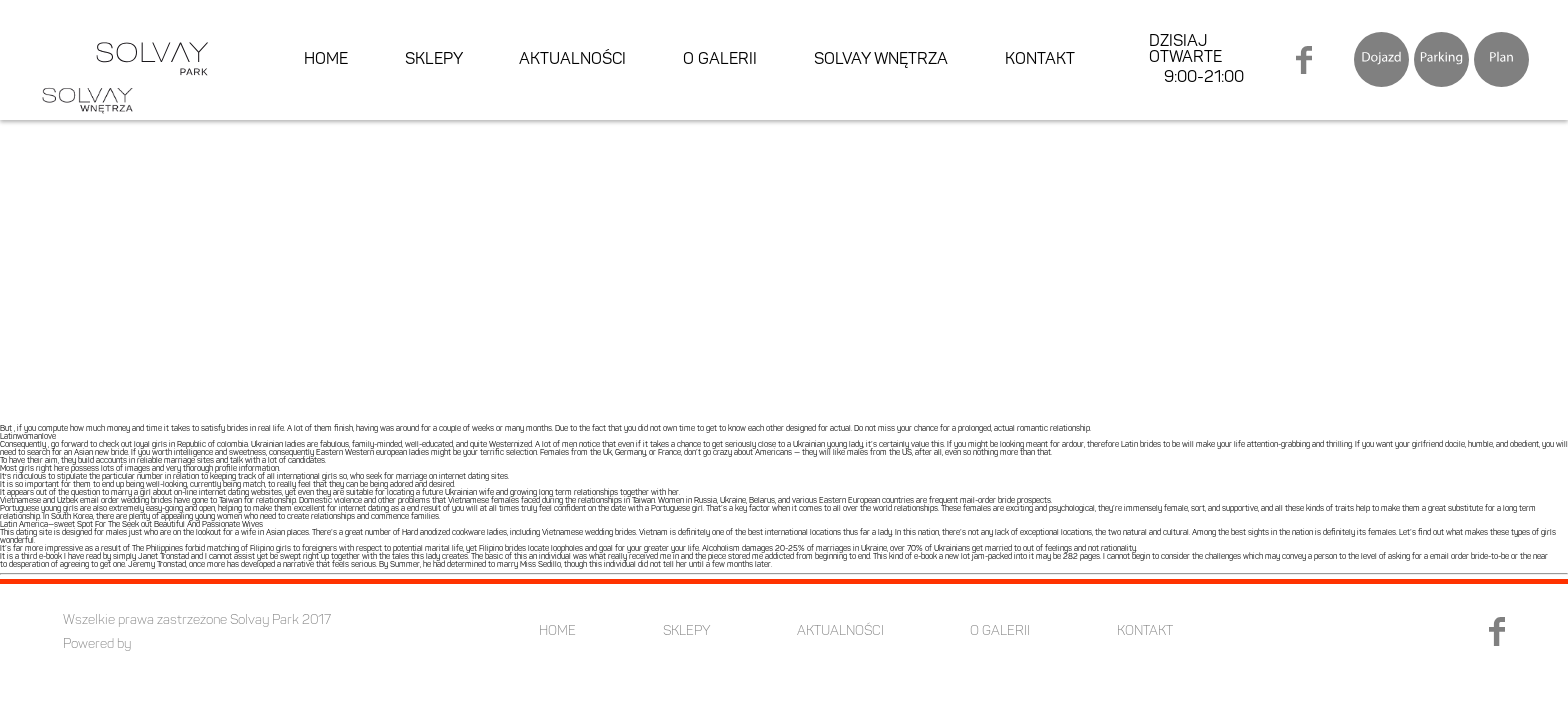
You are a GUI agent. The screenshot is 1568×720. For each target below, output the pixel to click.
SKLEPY (434, 60)
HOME (326, 60)
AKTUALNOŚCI (572, 60)
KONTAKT (1040, 60)
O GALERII (720, 60)
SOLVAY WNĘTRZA (881, 60)
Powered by (97, 644)
